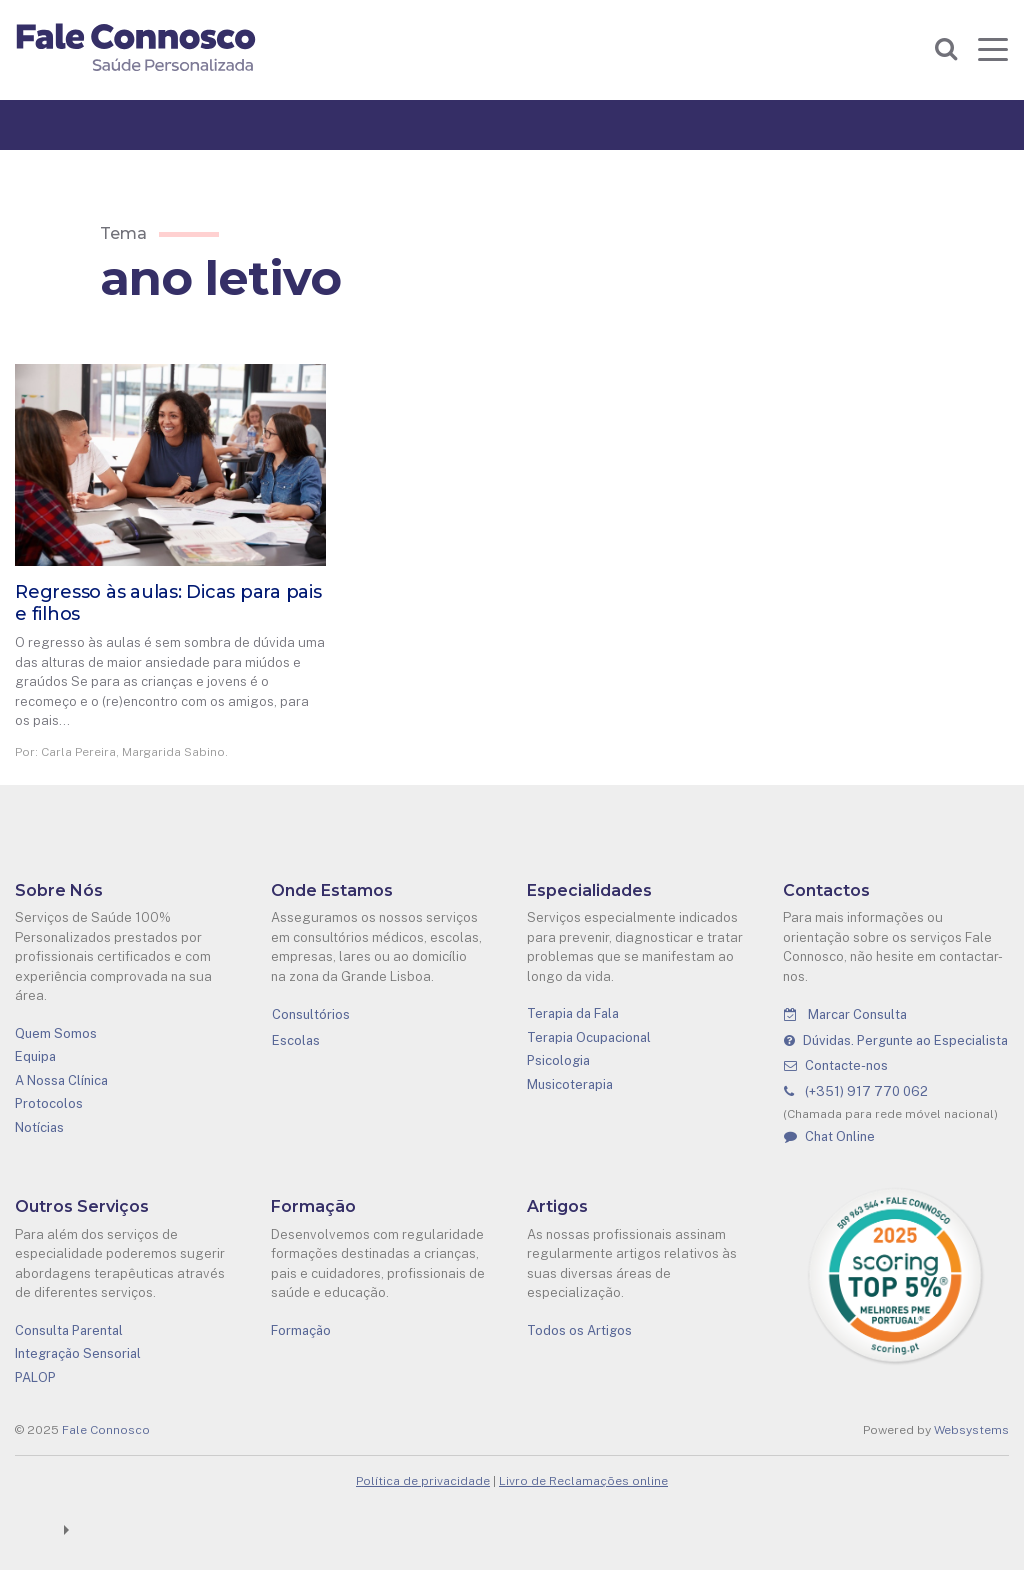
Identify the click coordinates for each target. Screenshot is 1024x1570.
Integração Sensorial (78, 1353)
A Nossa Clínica (61, 1080)
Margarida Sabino (173, 752)
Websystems (971, 1430)
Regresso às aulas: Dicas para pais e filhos (168, 603)
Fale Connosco (106, 1430)
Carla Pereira (78, 752)
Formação (301, 1330)
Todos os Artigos (579, 1330)
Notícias (39, 1127)
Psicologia (558, 1060)
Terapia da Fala (573, 1013)
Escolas (296, 1040)
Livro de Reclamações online (583, 1481)
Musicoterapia (570, 1084)
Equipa (35, 1056)
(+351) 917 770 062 (856, 1091)
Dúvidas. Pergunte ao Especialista (896, 1040)
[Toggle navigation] (993, 49)
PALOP (35, 1377)
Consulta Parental (69, 1330)
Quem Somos (56, 1033)
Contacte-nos (836, 1065)
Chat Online (829, 1136)
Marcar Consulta (845, 1014)
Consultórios (311, 1014)
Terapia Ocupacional (589, 1037)
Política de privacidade (423, 1481)
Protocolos (49, 1103)
